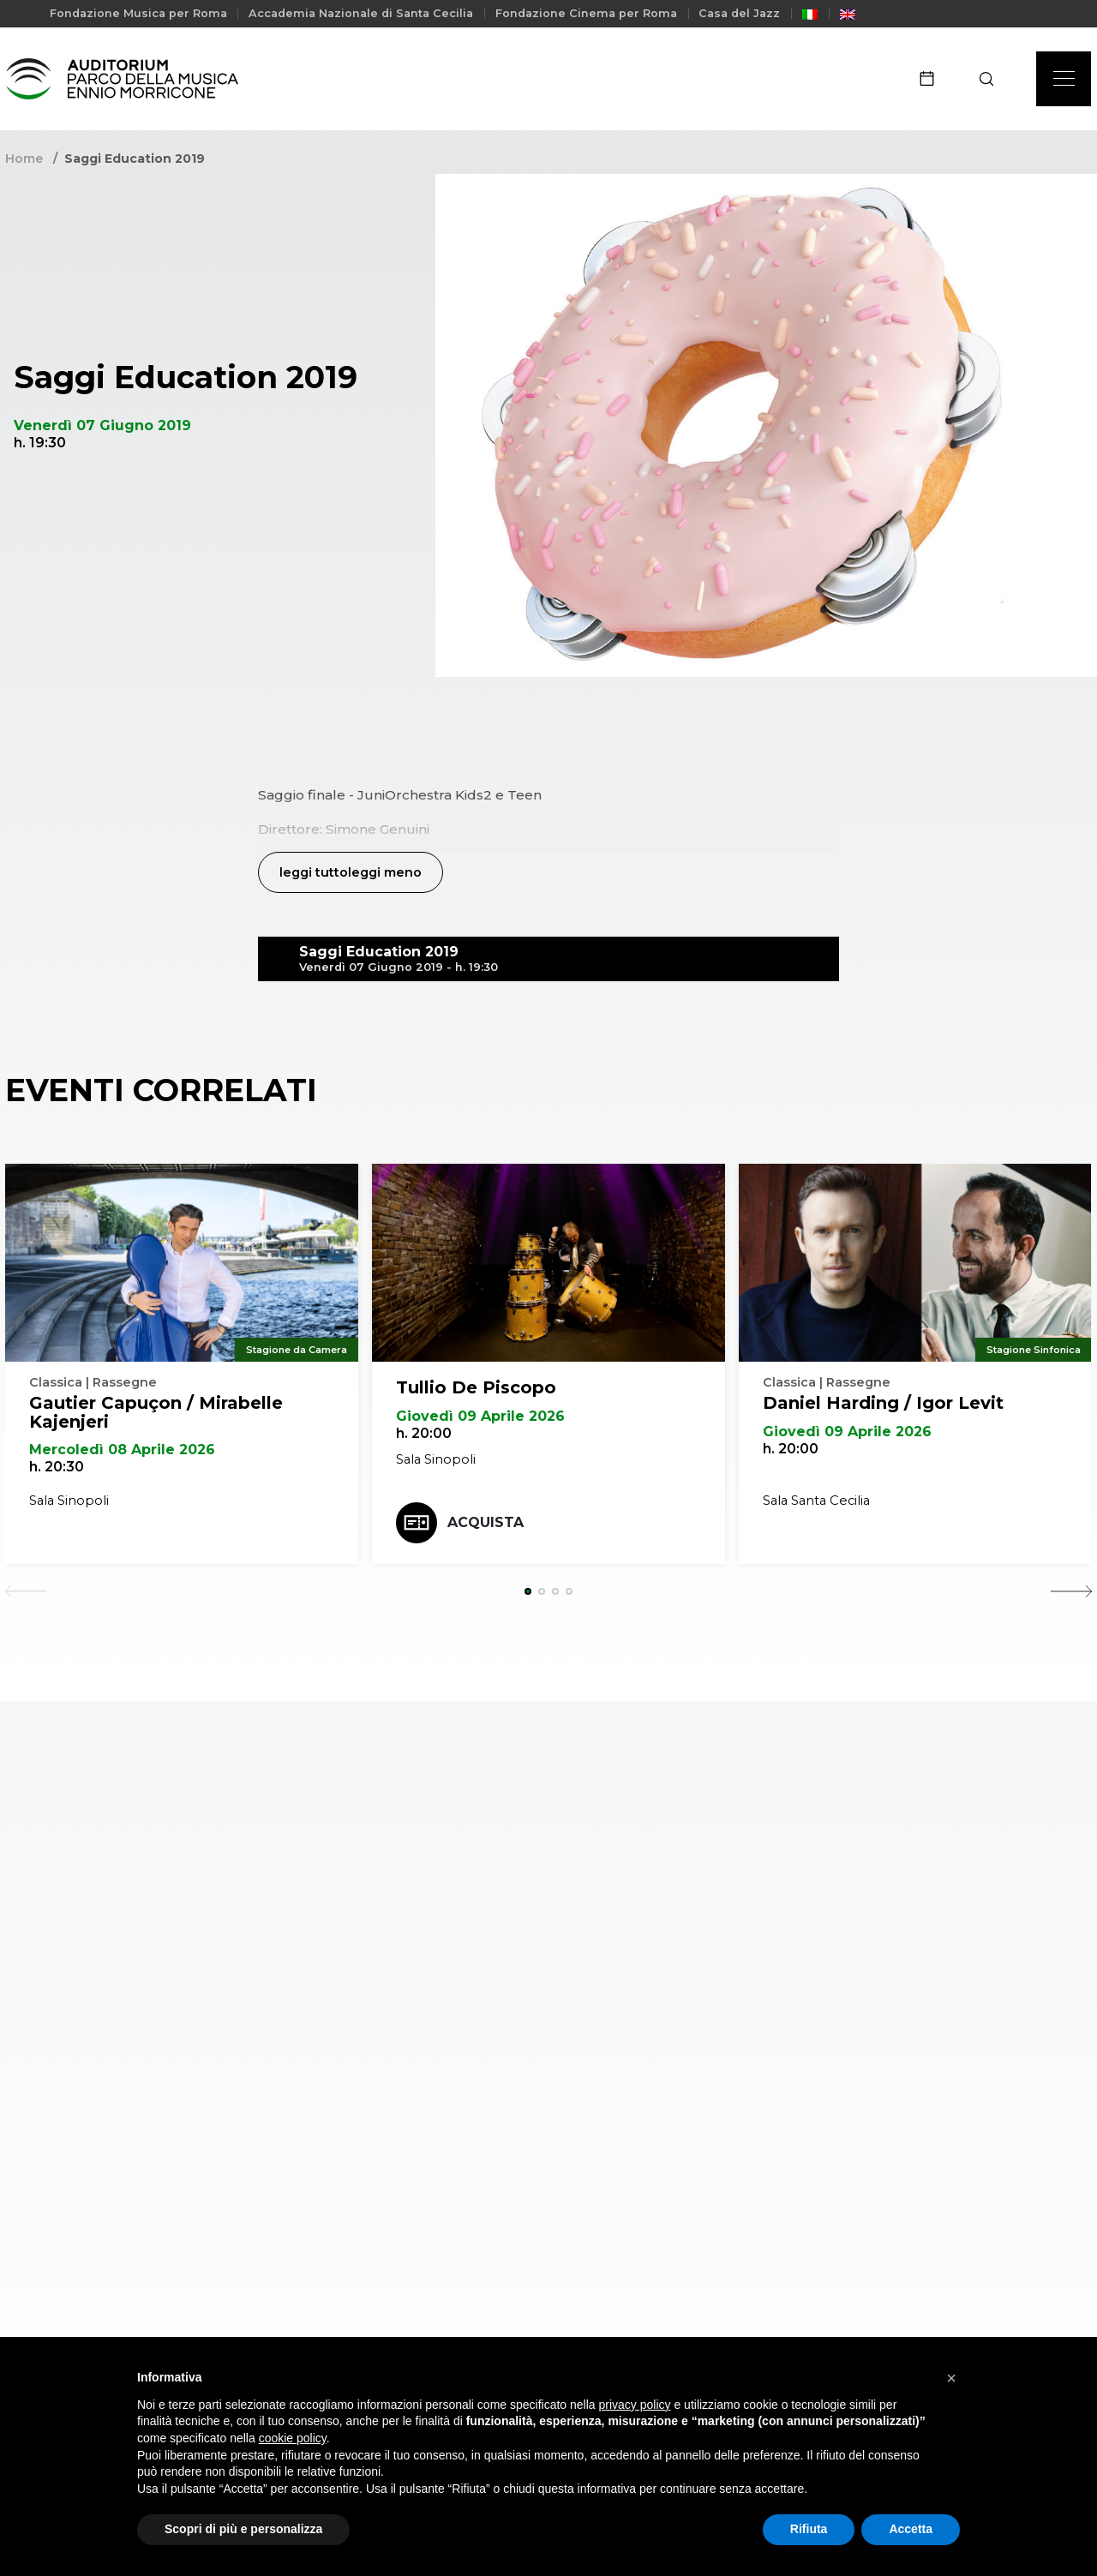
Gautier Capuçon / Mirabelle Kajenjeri (156, 1413)
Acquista (460, 1523)
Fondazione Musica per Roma (138, 13)
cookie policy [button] (293, 2438)
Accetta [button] (910, 2529)
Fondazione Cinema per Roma (586, 13)
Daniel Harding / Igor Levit (883, 1403)
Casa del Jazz (739, 13)
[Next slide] (1071, 1592)
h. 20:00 (424, 1434)
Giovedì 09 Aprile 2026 (480, 1417)
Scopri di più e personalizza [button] (243, 2529)
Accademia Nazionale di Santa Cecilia (361, 13)
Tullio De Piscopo (476, 1388)
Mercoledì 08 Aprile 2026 (122, 1450)
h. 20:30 (56, 1467)
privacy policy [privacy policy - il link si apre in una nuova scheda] (635, 2404)
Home (24, 159)
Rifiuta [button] (809, 2529)
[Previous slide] (25, 1592)
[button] (951, 2378)
